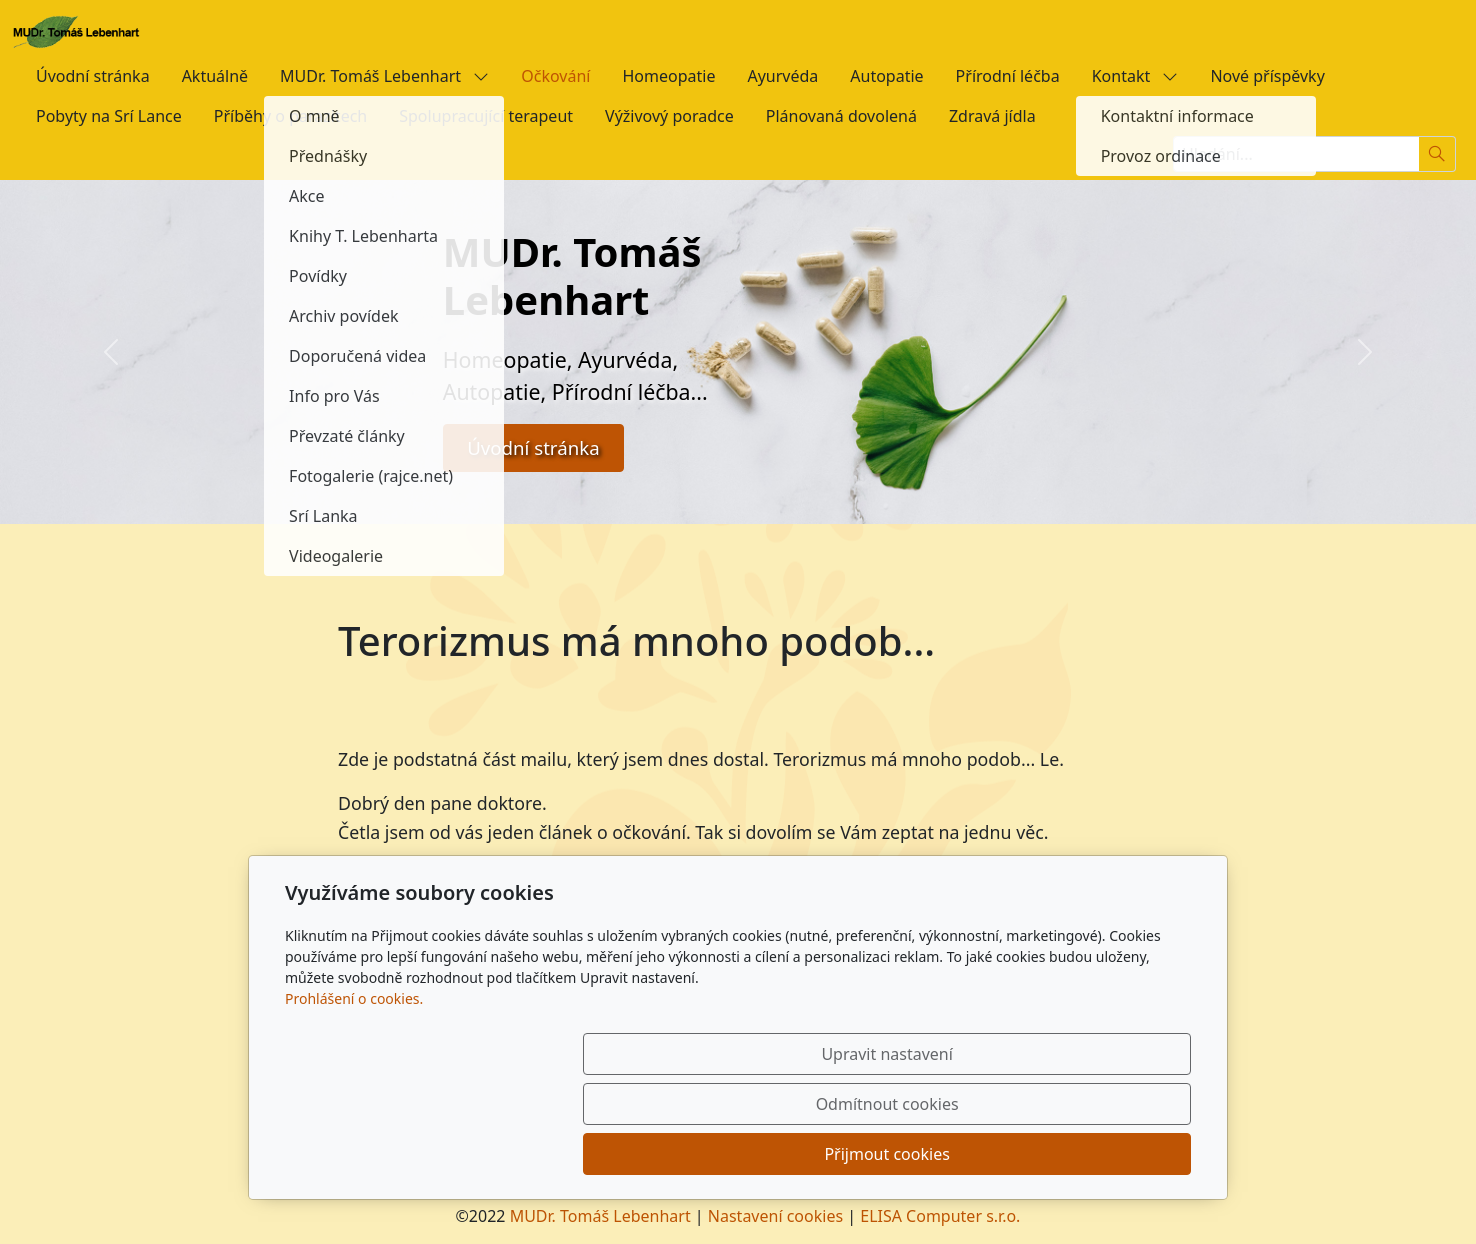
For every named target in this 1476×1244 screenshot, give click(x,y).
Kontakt (1135, 76)
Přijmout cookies (1094, 1154)
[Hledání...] (1296, 154)
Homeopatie (668, 76)
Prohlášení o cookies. (354, 1098)
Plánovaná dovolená (841, 116)
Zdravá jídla (992, 116)
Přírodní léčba (1008, 76)
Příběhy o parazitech (290, 116)
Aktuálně (215, 76)
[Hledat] (1437, 154)
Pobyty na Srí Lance (109, 116)
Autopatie (886, 76)
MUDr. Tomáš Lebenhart (384, 76)
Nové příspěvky (1267, 76)
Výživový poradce (669, 116)
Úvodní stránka (93, 76)
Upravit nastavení (694, 1154)
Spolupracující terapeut (486, 116)
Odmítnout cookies (895, 1154)
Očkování (555, 76)
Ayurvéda (782, 76)
